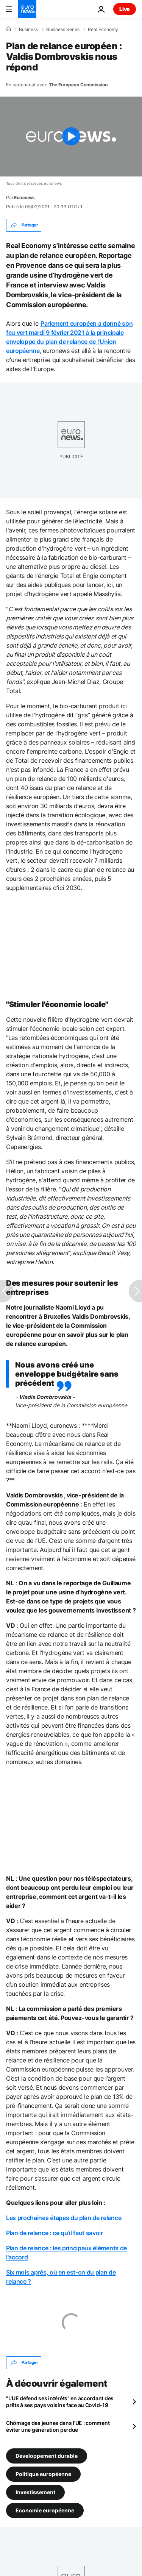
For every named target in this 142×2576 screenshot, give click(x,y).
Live (124, 9)
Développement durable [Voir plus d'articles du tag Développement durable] (47, 2456)
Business (28, 29)
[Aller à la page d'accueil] (27, 9)
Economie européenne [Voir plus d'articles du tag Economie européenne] (45, 2510)
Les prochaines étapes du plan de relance (63, 2218)
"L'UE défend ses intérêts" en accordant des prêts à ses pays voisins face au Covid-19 (60, 2401)
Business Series (63, 29)
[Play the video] (71, 136)
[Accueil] (8, 29)
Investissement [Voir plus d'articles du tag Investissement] (35, 2492)
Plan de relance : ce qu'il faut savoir (54, 2233)
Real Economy (103, 29)
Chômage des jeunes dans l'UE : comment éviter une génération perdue (57, 2426)
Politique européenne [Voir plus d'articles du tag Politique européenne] (43, 2474)
